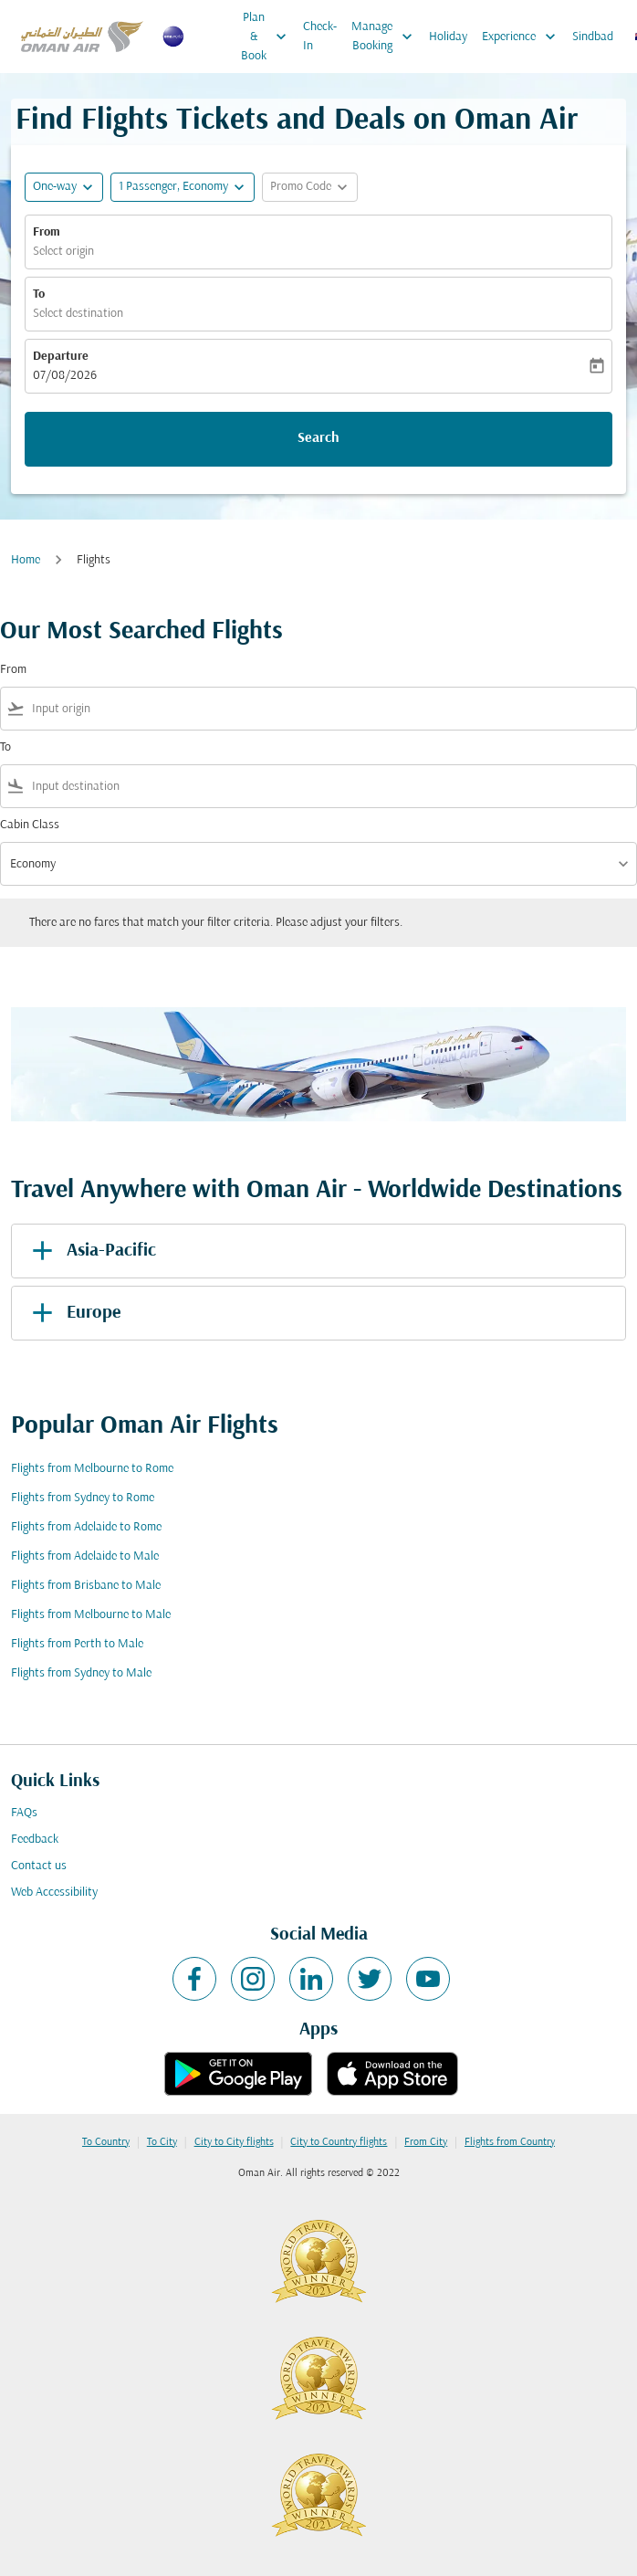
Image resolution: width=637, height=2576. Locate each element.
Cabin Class (29, 825)
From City (425, 2142)
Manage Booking (386, 36)
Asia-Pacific (91, 1251)
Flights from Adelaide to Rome (86, 1527)
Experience (523, 36)
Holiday (448, 37)
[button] (182, 187)
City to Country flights (338, 2142)
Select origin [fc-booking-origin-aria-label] (63, 251)
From (46, 232)
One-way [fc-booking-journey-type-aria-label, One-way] (55, 187)
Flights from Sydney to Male (81, 1673)
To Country (106, 2142)
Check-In (320, 36)
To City (162, 2142)
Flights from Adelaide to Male (85, 1556)
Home (25, 560)
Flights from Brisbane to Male (86, 1586)
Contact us (39, 1866)
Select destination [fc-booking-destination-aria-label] (78, 314)
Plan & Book (268, 36)
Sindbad (592, 37)
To (39, 294)
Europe (73, 1313)
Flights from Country (510, 2142)
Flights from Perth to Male (77, 1644)
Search (318, 438)
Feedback (34, 1839)
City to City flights (234, 2142)
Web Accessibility (54, 1892)
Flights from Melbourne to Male (91, 1615)
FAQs (24, 1813)
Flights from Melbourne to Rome (92, 1469)
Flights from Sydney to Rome (82, 1498)
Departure (61, 356)
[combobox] (330, 709)
